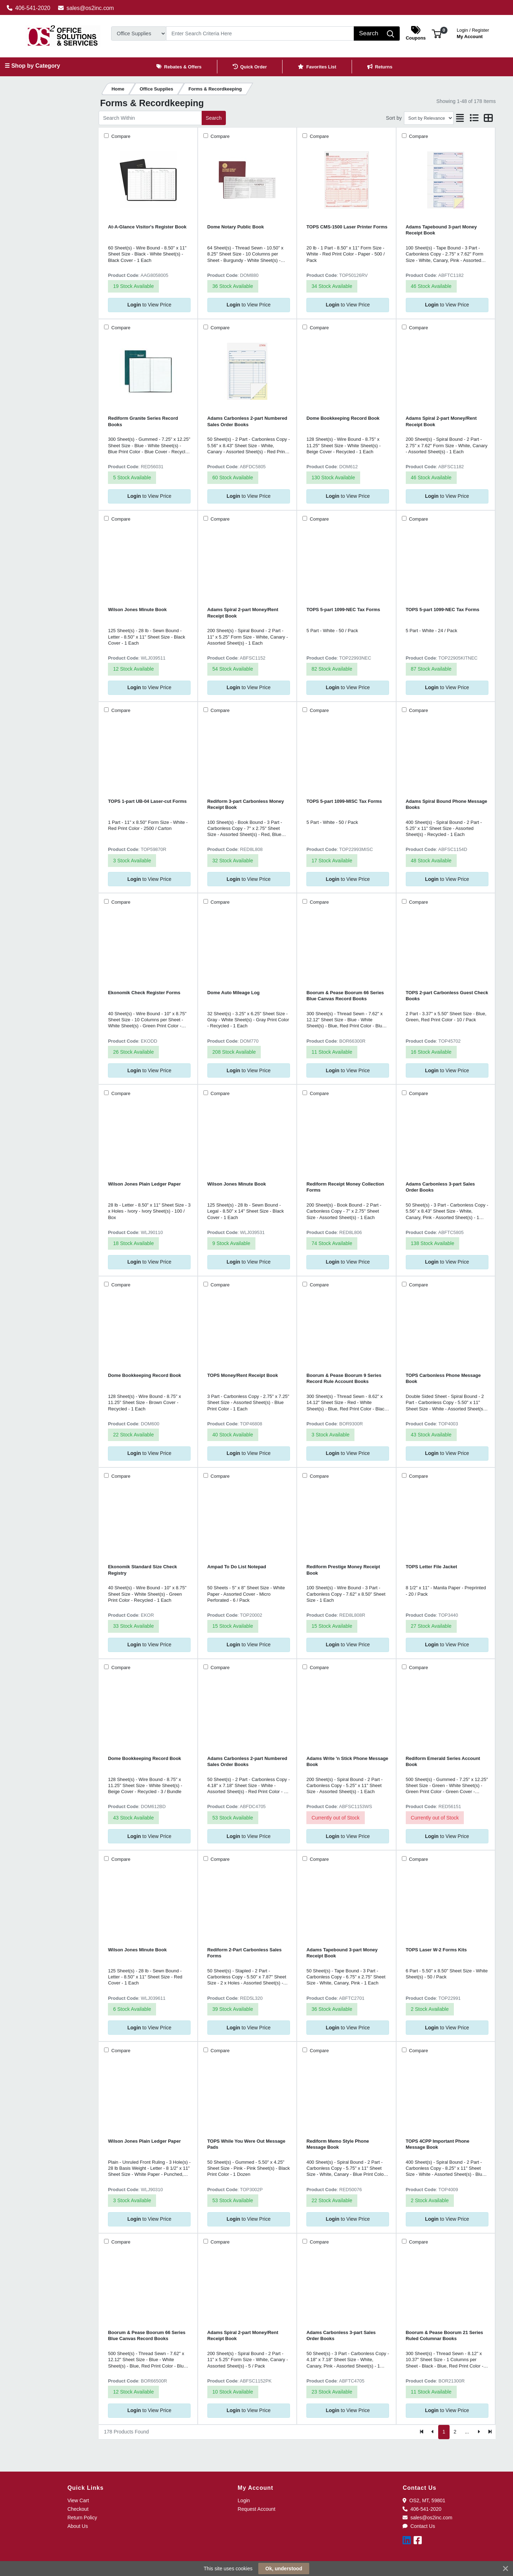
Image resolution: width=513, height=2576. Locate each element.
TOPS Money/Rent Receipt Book (242, 1375)
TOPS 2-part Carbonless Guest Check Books (447, 995)
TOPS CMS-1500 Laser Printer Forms (346, 226)
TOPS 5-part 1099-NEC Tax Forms (343, 609)
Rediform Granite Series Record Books (143, 421)
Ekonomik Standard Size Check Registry (142, 1569)
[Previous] (433, 2432)
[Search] (260, 33)
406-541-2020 (29, 8)
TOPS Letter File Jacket (431, 1566)
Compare (120, 136)
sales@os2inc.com (86, 8)
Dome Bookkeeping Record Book (342, 418)
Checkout (77, 2509)
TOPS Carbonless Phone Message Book (443, 1378)
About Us (77, 2526)
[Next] (478, 2432)
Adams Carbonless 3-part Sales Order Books (440, 1187)
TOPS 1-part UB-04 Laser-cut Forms (147, 801)
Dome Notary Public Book (235, 226)
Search (214, 118)
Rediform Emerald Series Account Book (443, 1761)
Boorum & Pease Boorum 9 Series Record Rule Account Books (343, 1378)
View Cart (78, 2500)
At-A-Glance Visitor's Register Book (147, 226)
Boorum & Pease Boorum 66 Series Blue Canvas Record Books (345, 995)
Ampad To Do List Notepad (236, 1566)
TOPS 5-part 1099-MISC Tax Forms (344, 801)
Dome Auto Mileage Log (233, 992)
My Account (473, 32)
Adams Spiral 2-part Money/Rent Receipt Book (441, 421)
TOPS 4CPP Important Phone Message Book (438, 2144)
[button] (436, 33)
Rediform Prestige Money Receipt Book (343, 1569)
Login (244, 2500)
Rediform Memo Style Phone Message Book (337, 2144)
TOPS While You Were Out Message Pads (246, 2144)
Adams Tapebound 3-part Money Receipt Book (441, 230)
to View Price (149, 305)
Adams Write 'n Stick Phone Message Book (347, 1761)
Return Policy (82, 2517)
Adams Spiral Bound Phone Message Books (446, 804)
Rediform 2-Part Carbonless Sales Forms (244, 1952)
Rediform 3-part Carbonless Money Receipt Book (245, 804)
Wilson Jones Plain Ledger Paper (144, 1184)
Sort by (393, 118)
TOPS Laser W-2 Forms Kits (436, 1949)
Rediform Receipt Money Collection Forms (345, 1187)
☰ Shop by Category (32, 66)
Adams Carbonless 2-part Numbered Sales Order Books (247, 421)
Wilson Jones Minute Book (137, 609)
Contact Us (419, 2526)
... (467, 2432)
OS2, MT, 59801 (424, 2500)
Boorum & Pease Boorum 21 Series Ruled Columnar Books (444, 2335)
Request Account (256, 2509)
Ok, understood (283, 2568)
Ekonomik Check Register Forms (144, 992)
